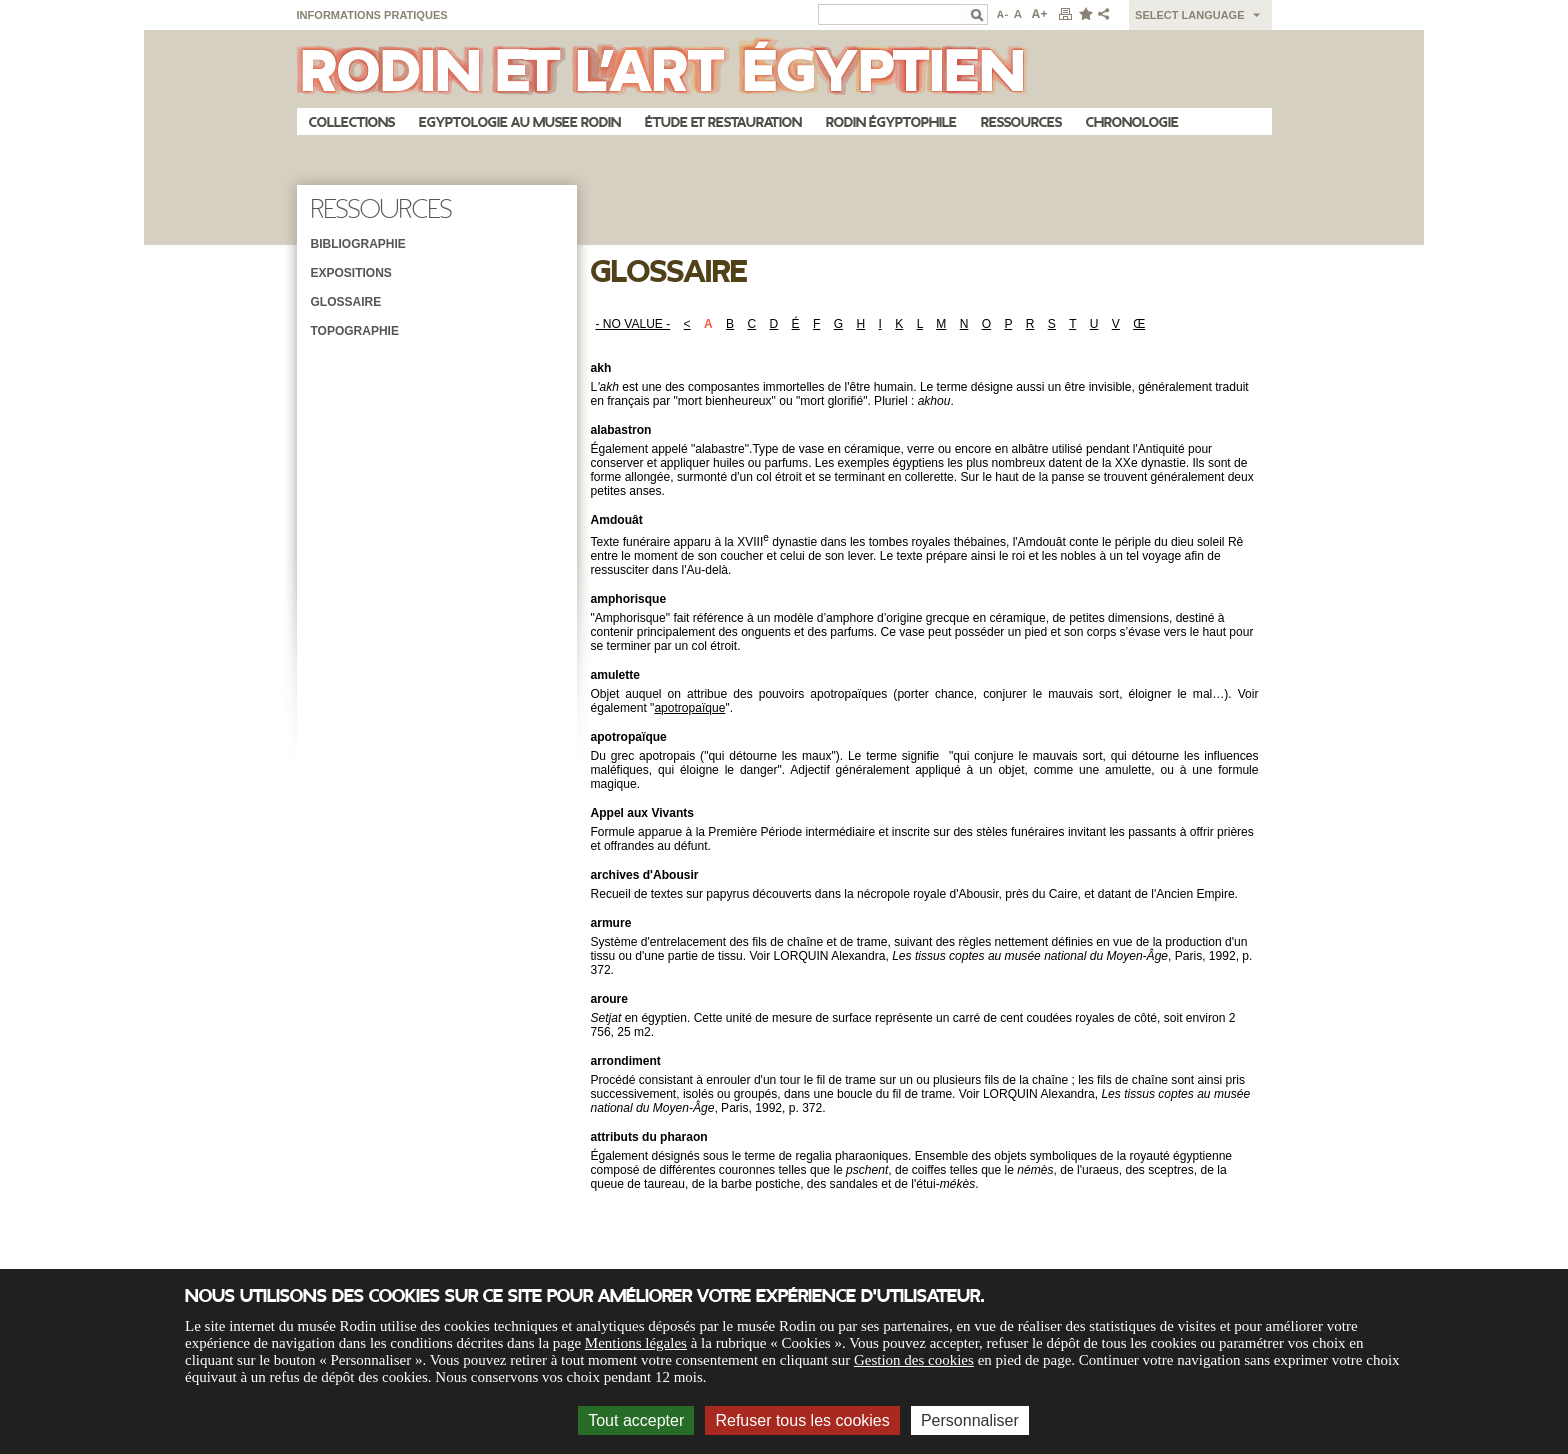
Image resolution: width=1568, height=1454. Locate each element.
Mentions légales (636, 1343)
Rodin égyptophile (891, 122)
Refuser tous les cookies (802, 1420)
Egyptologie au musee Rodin (520, 122)
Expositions (351, 273)
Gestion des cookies (914, 1360)
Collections (352, 122)
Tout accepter (636, 1420)
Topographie (355, 331)
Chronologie (1132, 122)
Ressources (1021, 122)
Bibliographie (358, 244)
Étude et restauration (723, 122)
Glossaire (346, 302)
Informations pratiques (372, 15)
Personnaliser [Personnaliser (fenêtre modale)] (970, 1420)
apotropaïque (689, 708)
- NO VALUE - (633, 324)
